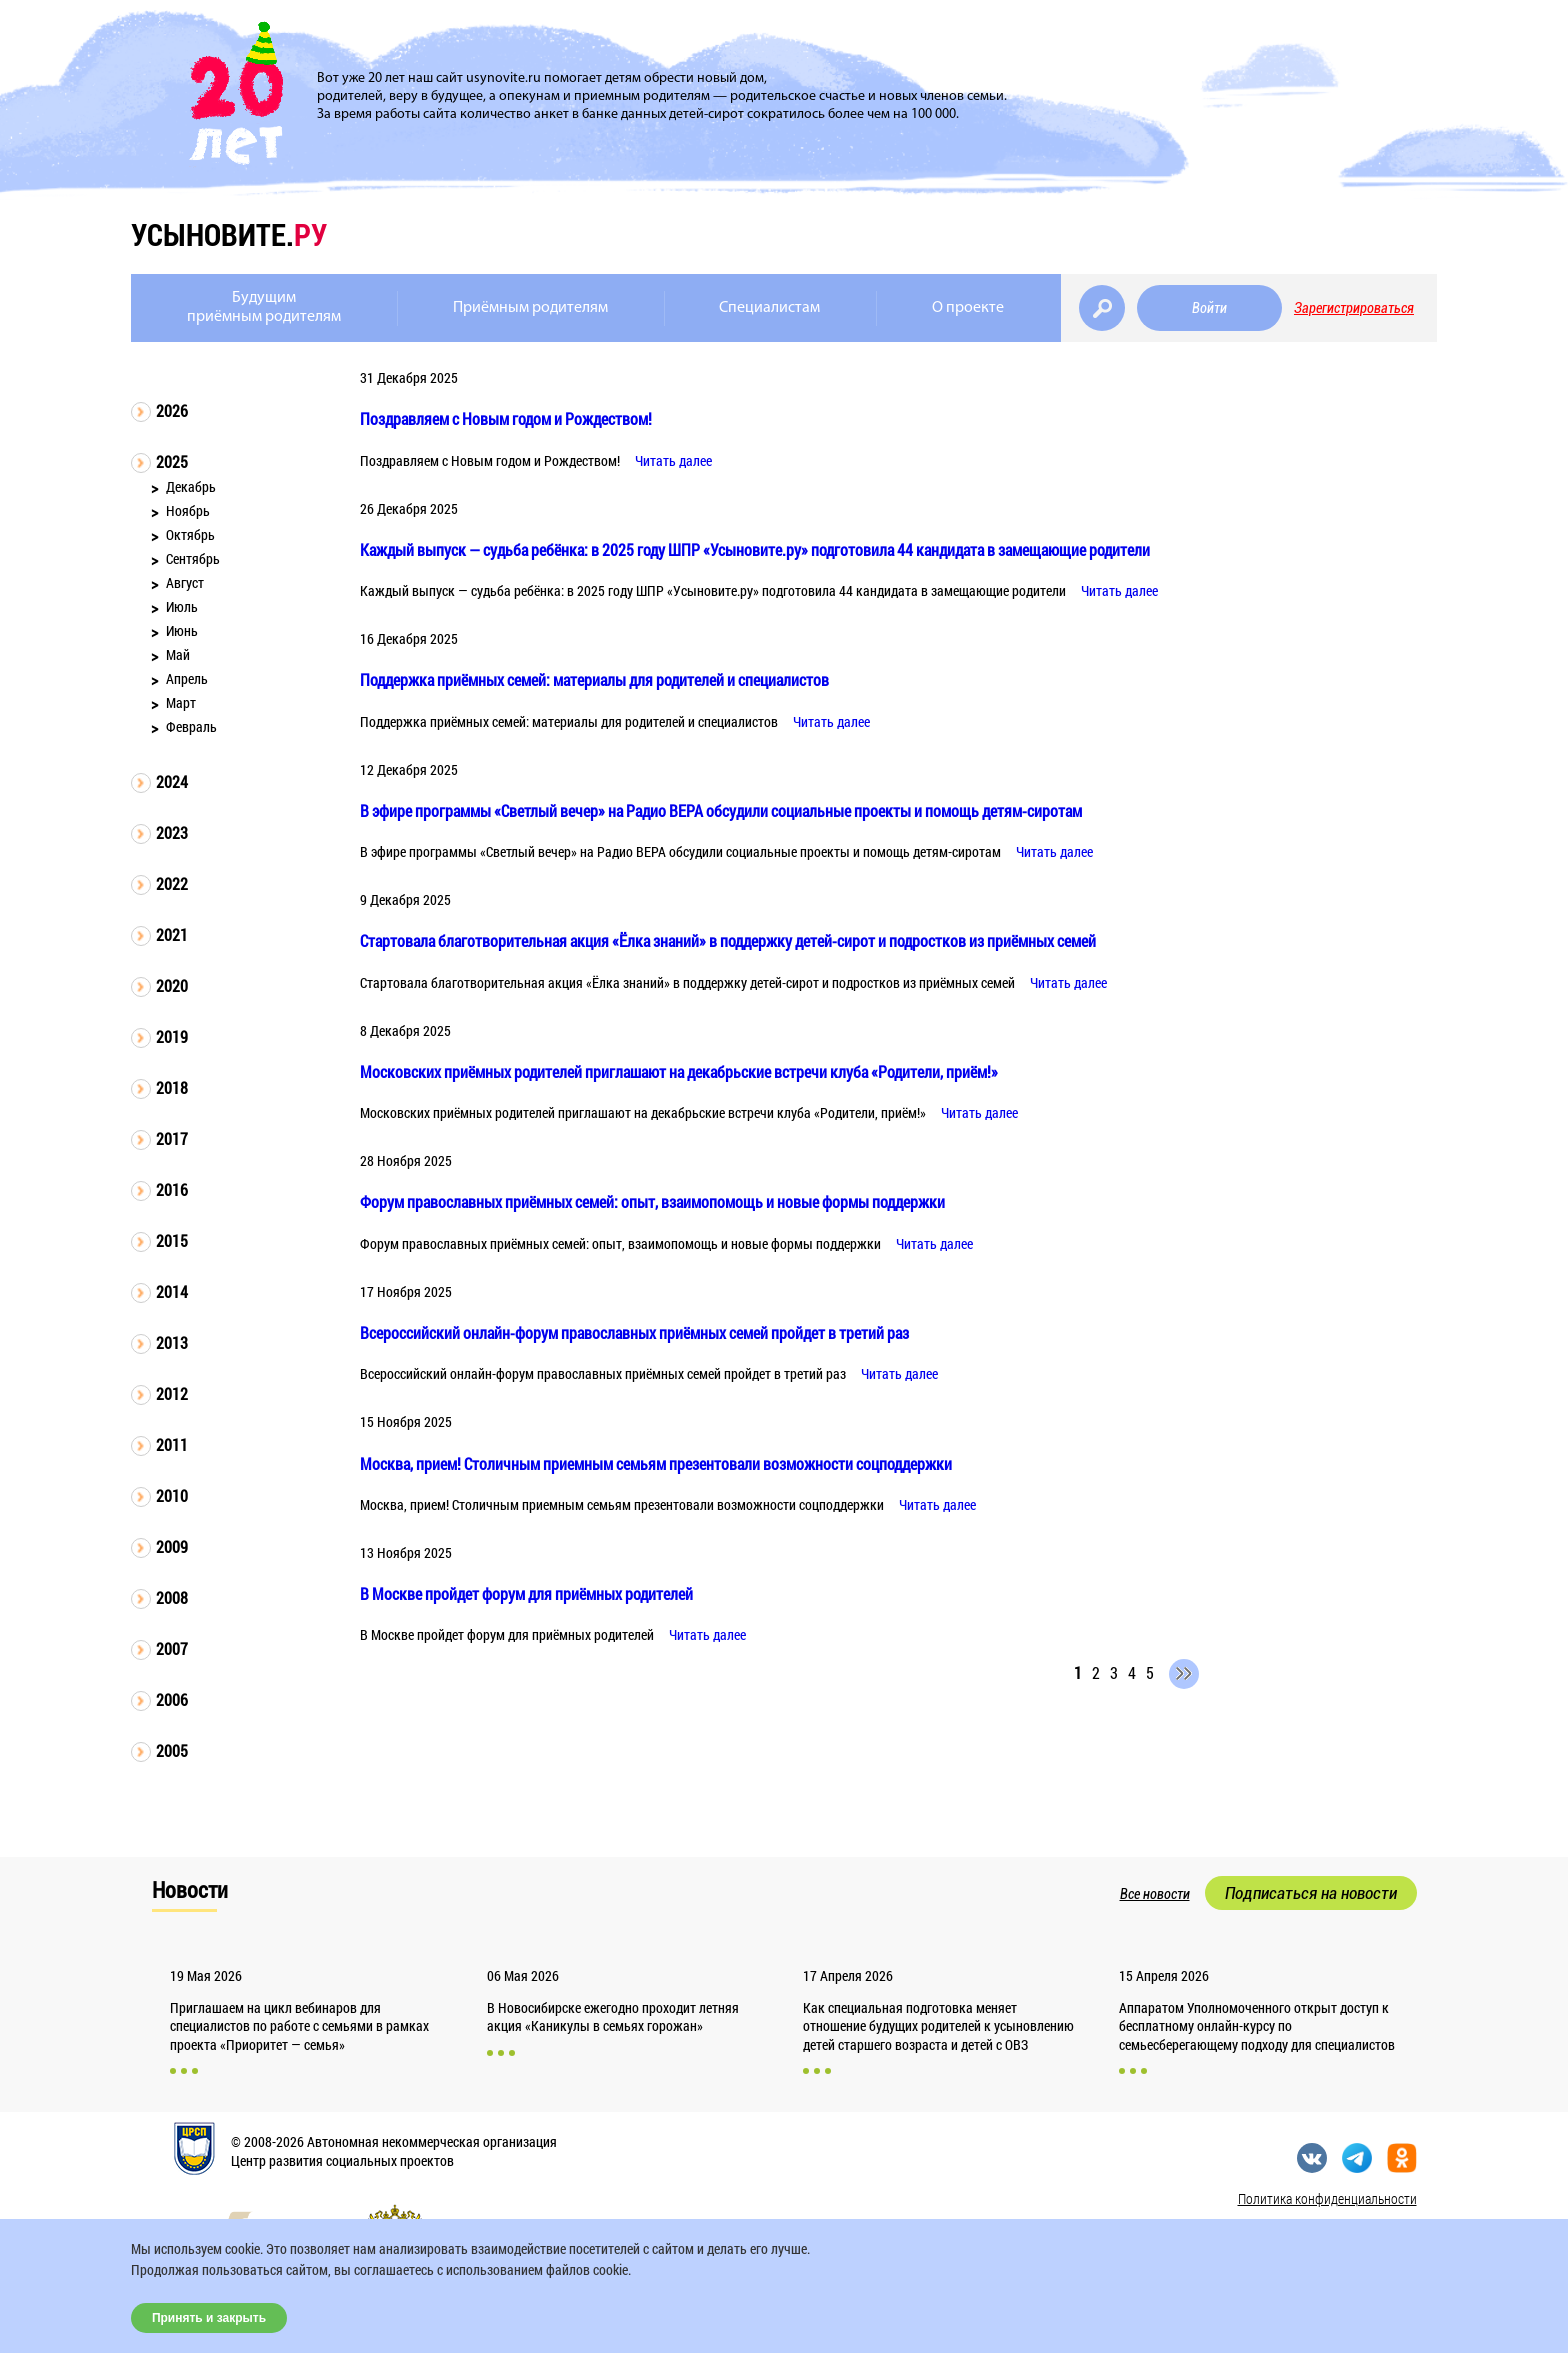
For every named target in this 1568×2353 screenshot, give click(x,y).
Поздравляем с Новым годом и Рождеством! (506, 418)
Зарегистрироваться (1354, 308)
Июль (182, 606)
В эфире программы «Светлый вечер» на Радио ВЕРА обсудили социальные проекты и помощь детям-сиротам (721, 810)
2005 (172, 1750)
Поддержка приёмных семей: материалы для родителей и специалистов (594, 679)
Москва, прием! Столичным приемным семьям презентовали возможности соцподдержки (656, 1463)
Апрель (187, 678)
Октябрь (190, 534)
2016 (172, 1189)
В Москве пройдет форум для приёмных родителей (526, 1593)
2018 (172, 1087)
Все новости (1155, 1894)
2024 (172, 781)
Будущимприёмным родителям (264, 307)
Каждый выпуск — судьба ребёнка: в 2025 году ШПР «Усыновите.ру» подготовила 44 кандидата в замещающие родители (755, 549)
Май (178, 654)
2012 (172, 1393)
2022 (172, 883)
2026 (172, 410)
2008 (172, 1597)
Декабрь (191, 486)
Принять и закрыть (209, 2318)
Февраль (191, 726)
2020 (172, 985)
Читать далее (673, 460)
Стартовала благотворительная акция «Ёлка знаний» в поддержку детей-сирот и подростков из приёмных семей (728, 940)
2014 (172, 1291)
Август (185, 582)
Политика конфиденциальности (1327, 2198)
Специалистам (769, 308)
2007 (172, 1648)
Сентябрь (193, 558)
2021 (172, 934)
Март (181, 702)
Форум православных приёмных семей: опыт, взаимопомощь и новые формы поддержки (652, 1201)
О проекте (968, 308)
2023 (172, 832)
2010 (172, 1495)
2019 (172, 1036)
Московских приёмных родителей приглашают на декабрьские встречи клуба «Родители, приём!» (679, 1071)
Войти (1209, 308)
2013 (172, 1342)
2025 (172, 461)
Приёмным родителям (530, 308)
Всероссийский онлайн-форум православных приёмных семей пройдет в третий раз (634, 1332)
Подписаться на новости (1311, 1893)
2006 (172, 1699)
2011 (172, 1444)
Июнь (182, 630)
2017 (172, 1138)
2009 (172, 1546)
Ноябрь (188, 510)
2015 (172, 1240)
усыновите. (229, 234)
